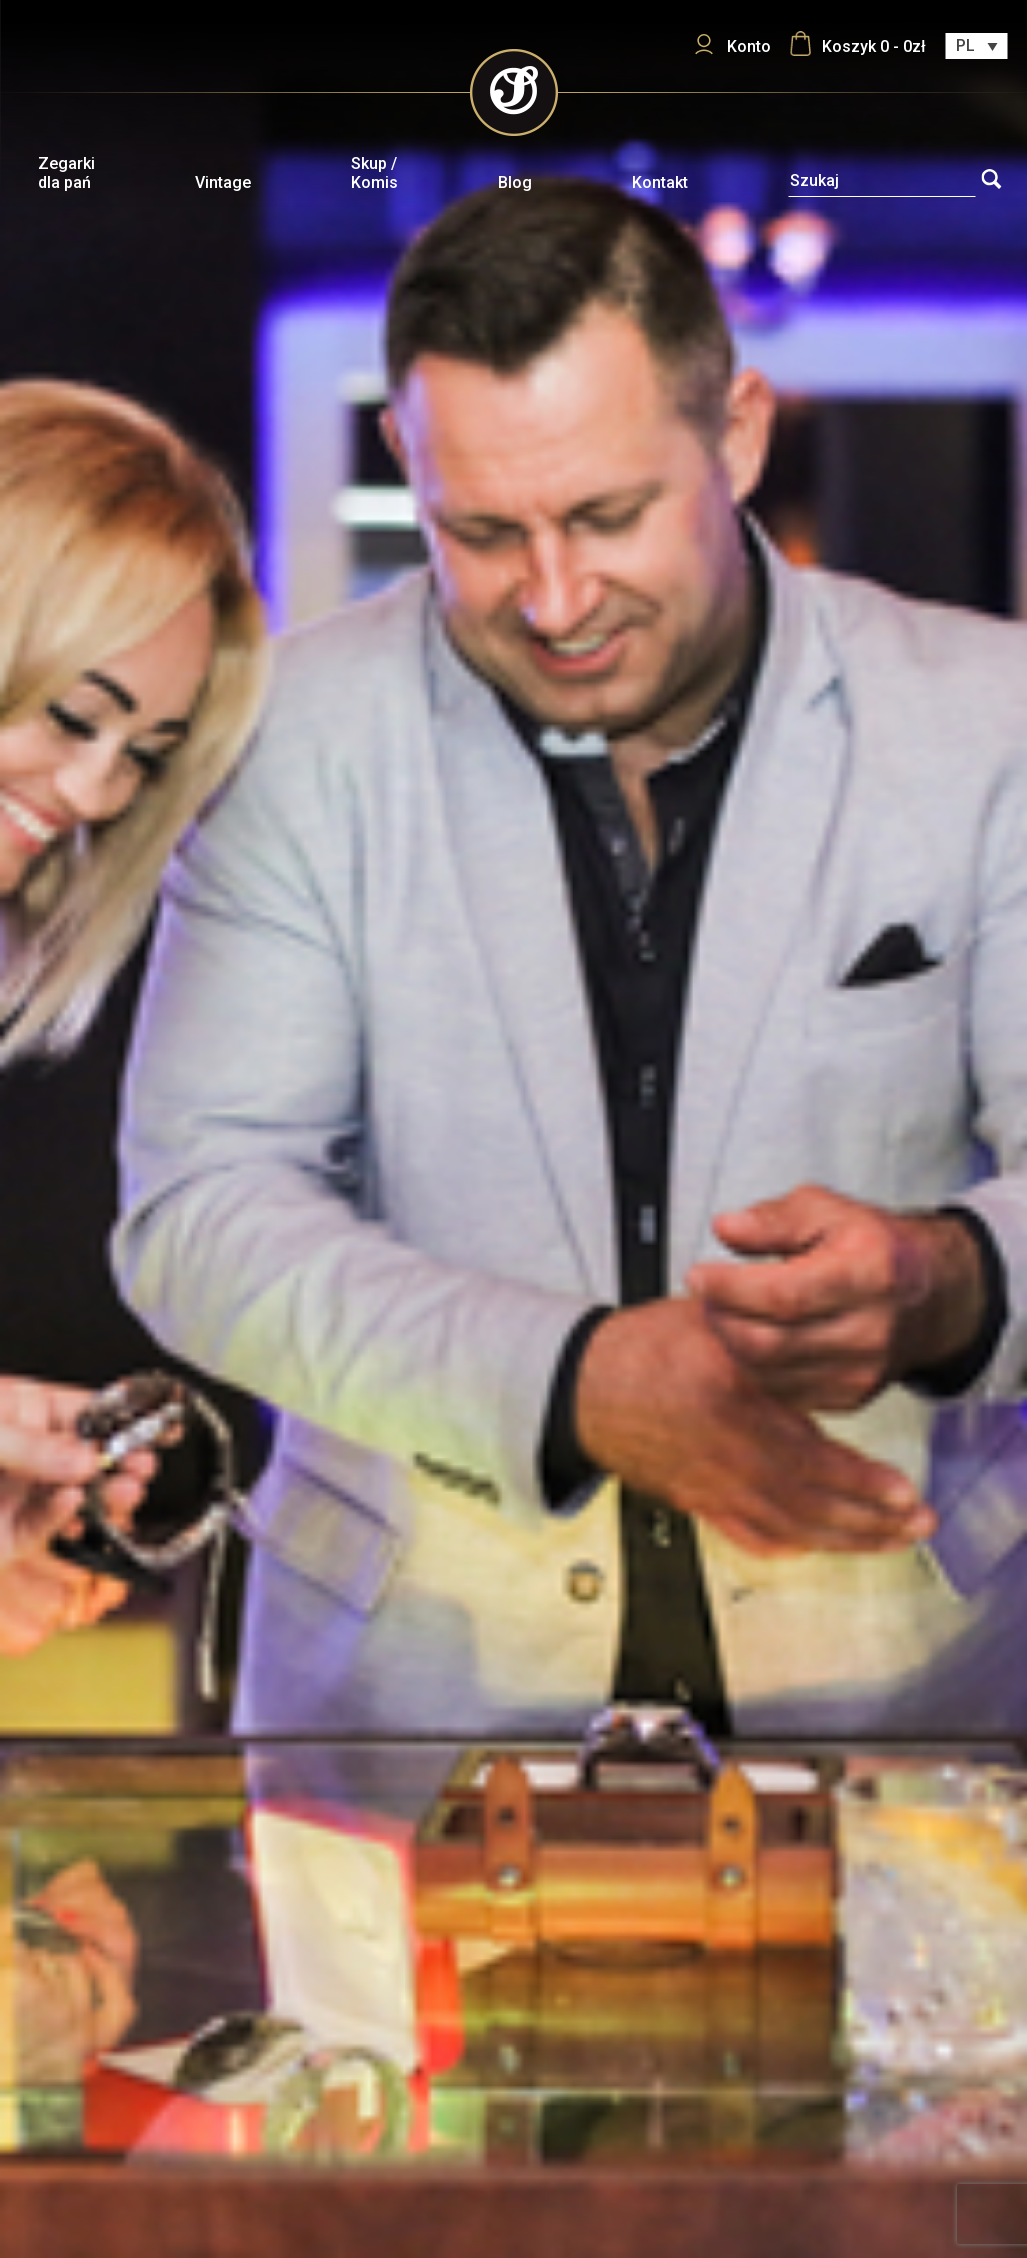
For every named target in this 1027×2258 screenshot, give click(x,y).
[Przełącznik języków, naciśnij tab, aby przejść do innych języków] (976, 46)
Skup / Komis (374, 173)
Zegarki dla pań (66, 173)
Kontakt (660, 182)
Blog (515, 182)
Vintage (223, 182)
